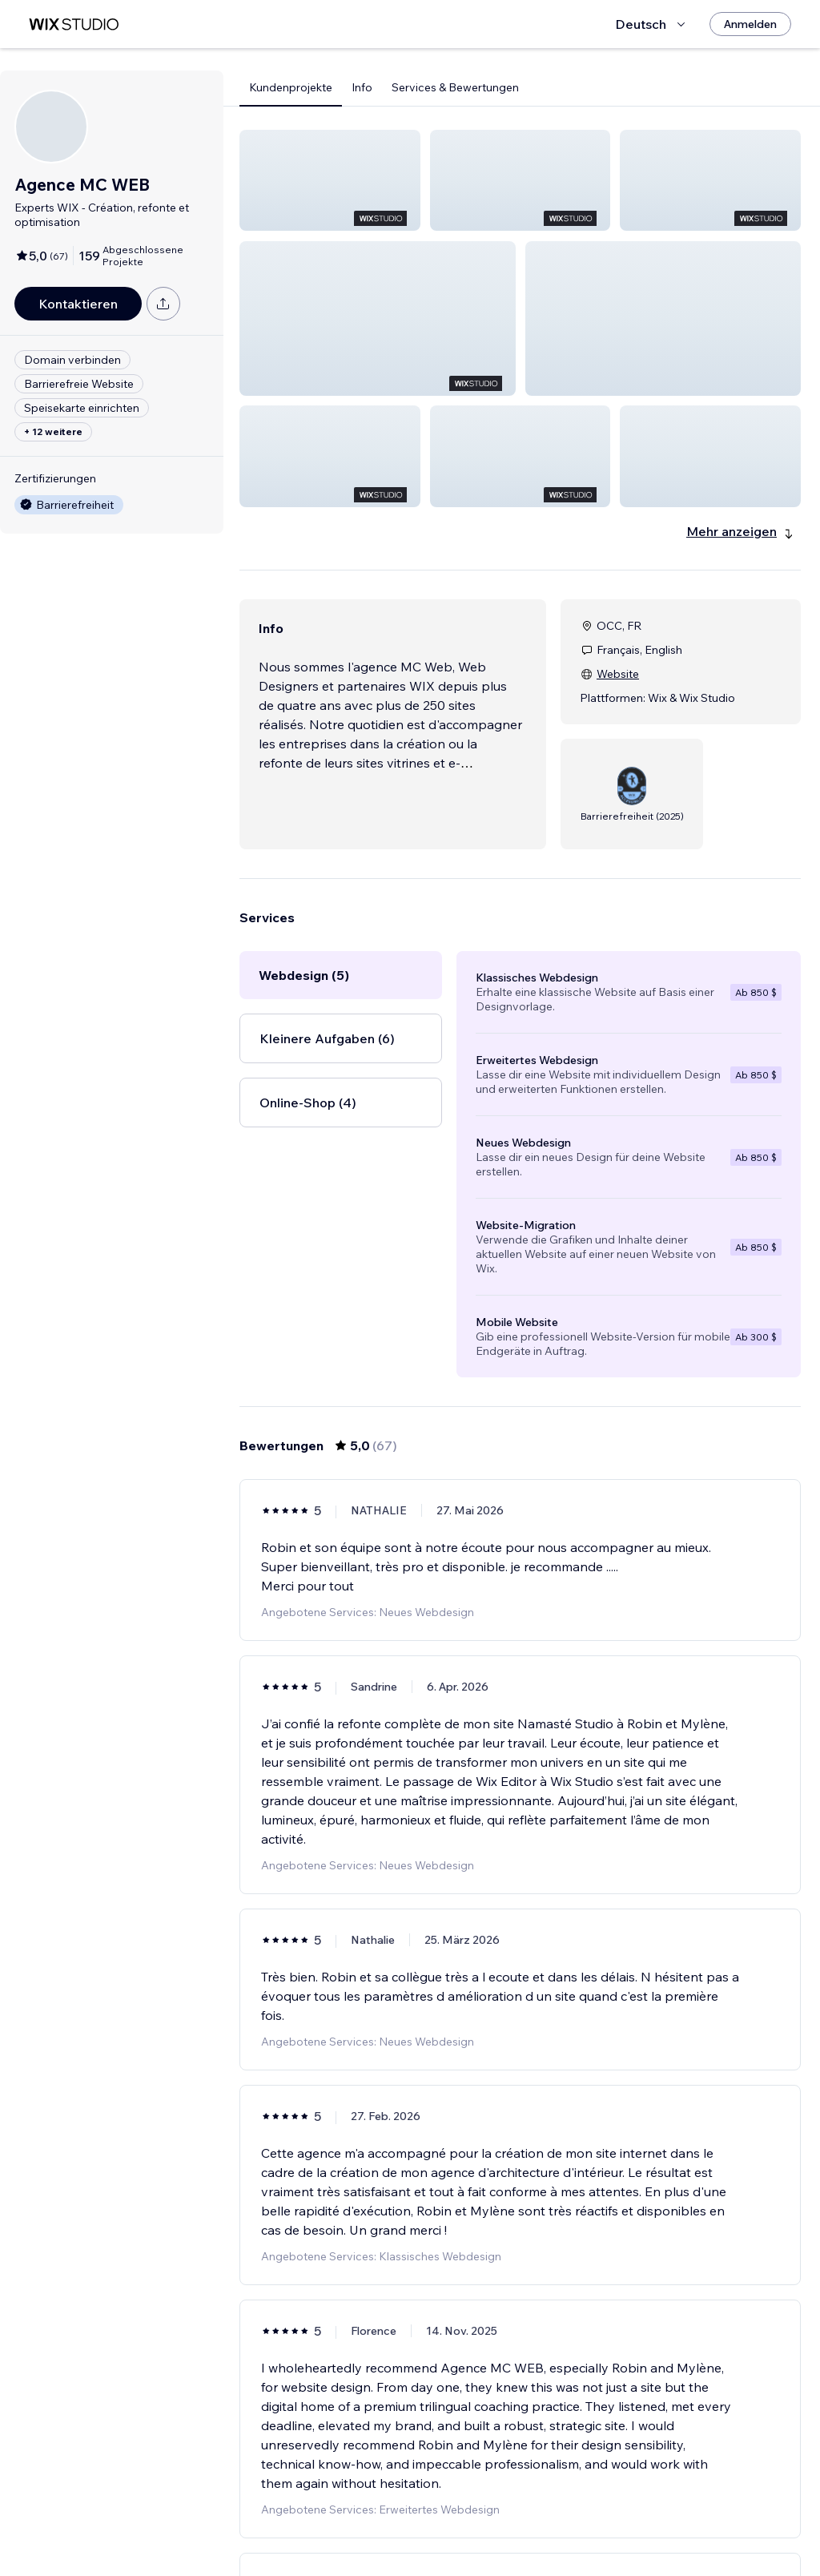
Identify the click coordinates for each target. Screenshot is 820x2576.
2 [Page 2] (463, 2532)
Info (362, 87)
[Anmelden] (750, 24)
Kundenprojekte (290, 87)
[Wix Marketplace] (74, 24)
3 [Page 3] (491, 2532)
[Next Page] (636, 2532)
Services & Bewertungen (455, 87)
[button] (329, 180)
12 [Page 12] (607, 2532)
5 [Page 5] (549, 2532)
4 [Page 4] (520, 2532)
